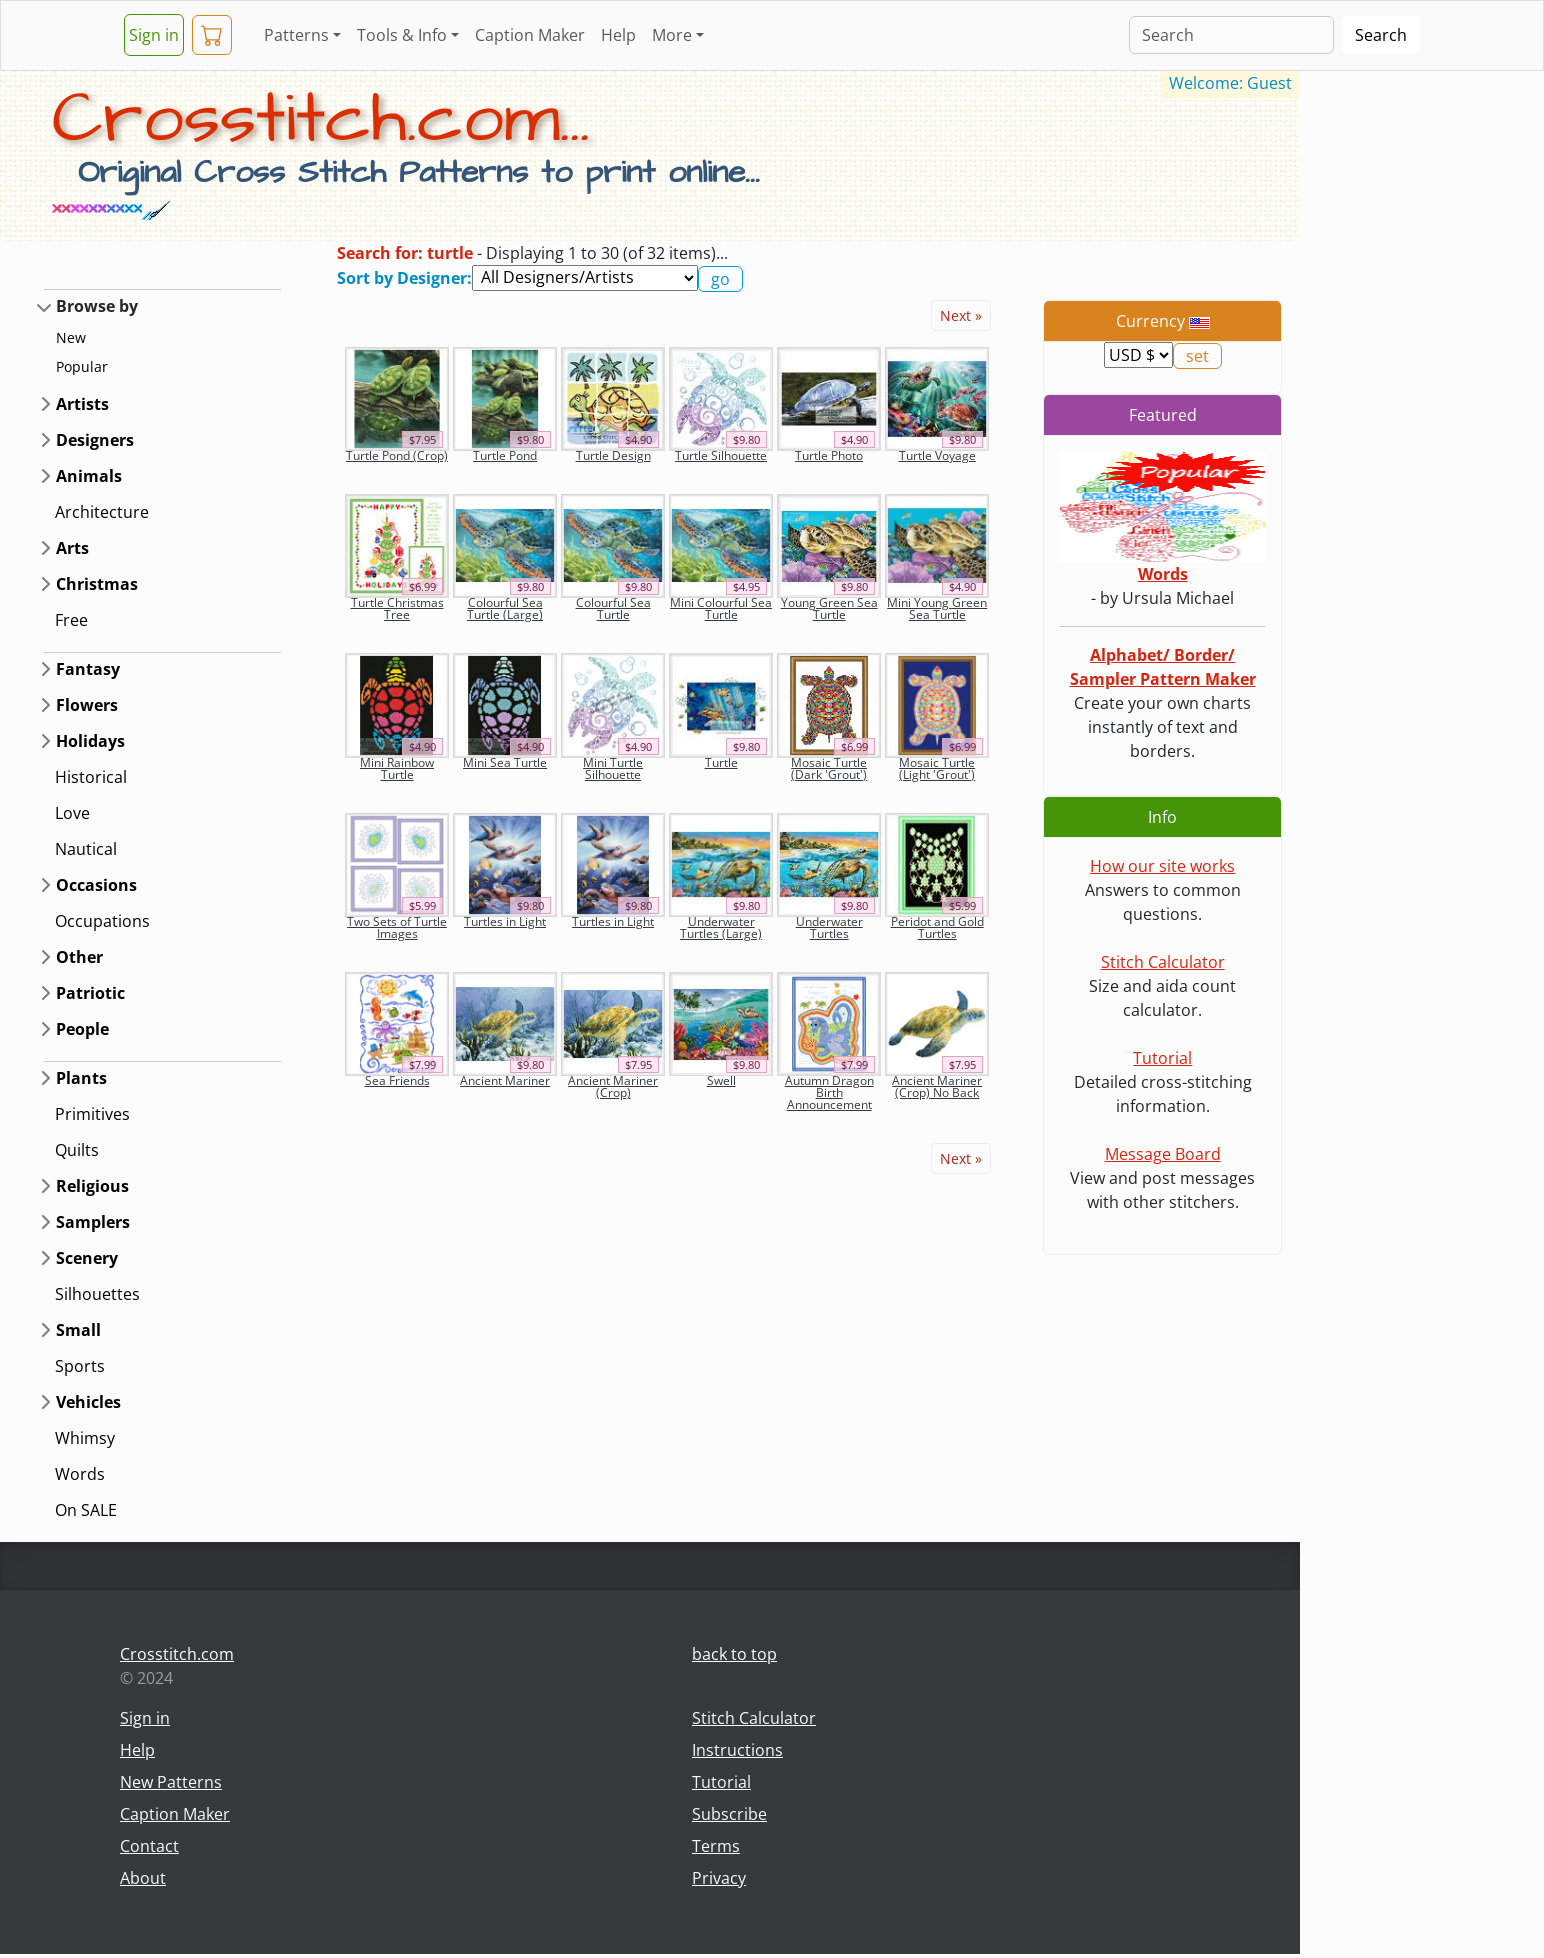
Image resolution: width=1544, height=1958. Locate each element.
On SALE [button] (86, 1510)
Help (618, 35)
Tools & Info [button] (402, 35)
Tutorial (1162, 1058)
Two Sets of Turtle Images (397, 927)
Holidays (90, 741)
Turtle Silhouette (721, 455)
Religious (92, 1186)
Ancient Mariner (505, 1080)
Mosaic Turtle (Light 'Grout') (937, 768)
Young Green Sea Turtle (829, 608)
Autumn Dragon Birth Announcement (829, 1092)
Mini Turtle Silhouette (613, 768)
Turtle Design (613, 455)
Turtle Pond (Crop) (397, 455)
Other (79, 957)
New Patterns (171, 1782)
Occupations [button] (102, 921)
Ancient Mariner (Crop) (613, 1086)
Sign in (154, 35)
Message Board (1163, 1154)
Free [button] (71, 620)
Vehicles (88, 1402)
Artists (82, 404)
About (143, 1878)
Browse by (97, 306)
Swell (721, 1080)
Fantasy (88, 669)
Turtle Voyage (937, 455)
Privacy (719, 1878)
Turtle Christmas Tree (397, 608)
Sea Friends (397, 1080)
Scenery (87, 1258)
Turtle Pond (505, 455)
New (71, 337)
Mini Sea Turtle (505, 762)
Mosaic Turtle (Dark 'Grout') (829, 768)
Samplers (93, 1222)
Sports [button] (80, 1366)
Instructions (737, 1750)
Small (78, 1330)
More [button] (672, 35)
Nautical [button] (86, 849)
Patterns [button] (296, 35)
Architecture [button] (102, 512)
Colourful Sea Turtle (613, 608)
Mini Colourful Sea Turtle (721, 608)
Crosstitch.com (177, 1654)
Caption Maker (530, 35)
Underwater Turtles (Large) (721, 927)
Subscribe (729, 1814)
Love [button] (72, 813)
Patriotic (90, 993)
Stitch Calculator (1163, 962)
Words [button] (80, 1474)
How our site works (1162, 866)
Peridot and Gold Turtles (937, 927)
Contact (149, 1846)
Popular (82, 366)
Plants (81, 1078)
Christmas (97, 584)
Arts (72, 548)
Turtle (721, 762)
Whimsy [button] (85, 1438)
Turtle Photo (829, 455)
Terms (716, 1846)
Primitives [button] (92, 1114)
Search (1381, 35)
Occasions (96, 885)
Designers (95, 440)
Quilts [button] (77, 1150)
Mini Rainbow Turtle (397, 768)
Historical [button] (91, 777)
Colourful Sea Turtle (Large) (505, 608)
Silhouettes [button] (97, 1294)
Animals (89, 476)
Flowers (87, 705)
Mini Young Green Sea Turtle (937, 608)
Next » (961, 315)
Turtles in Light (505, 921)
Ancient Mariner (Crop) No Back (937, 1086)
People (82, 1029)
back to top (734, 1654)
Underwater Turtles (829, 927)
